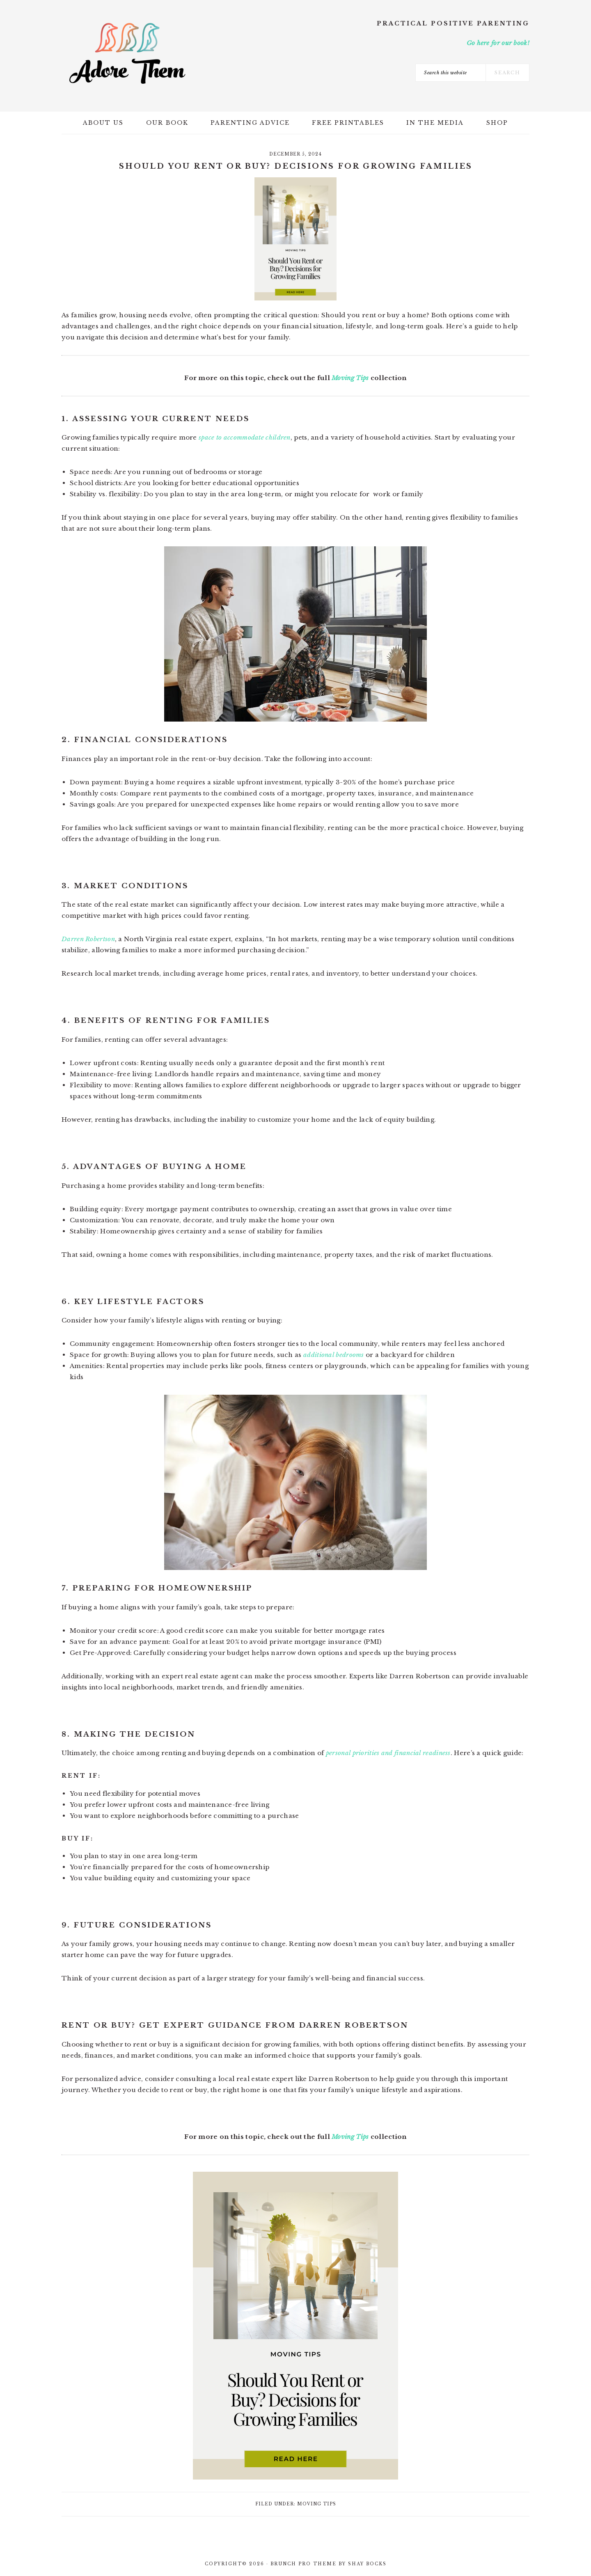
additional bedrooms (333, 1355)
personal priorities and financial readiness (388, 1753)
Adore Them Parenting (127, 53)
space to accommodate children (245, 437)
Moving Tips (350, 378)
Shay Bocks (367, 2564)
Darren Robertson (88, 939)
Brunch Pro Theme (303, 2564)
